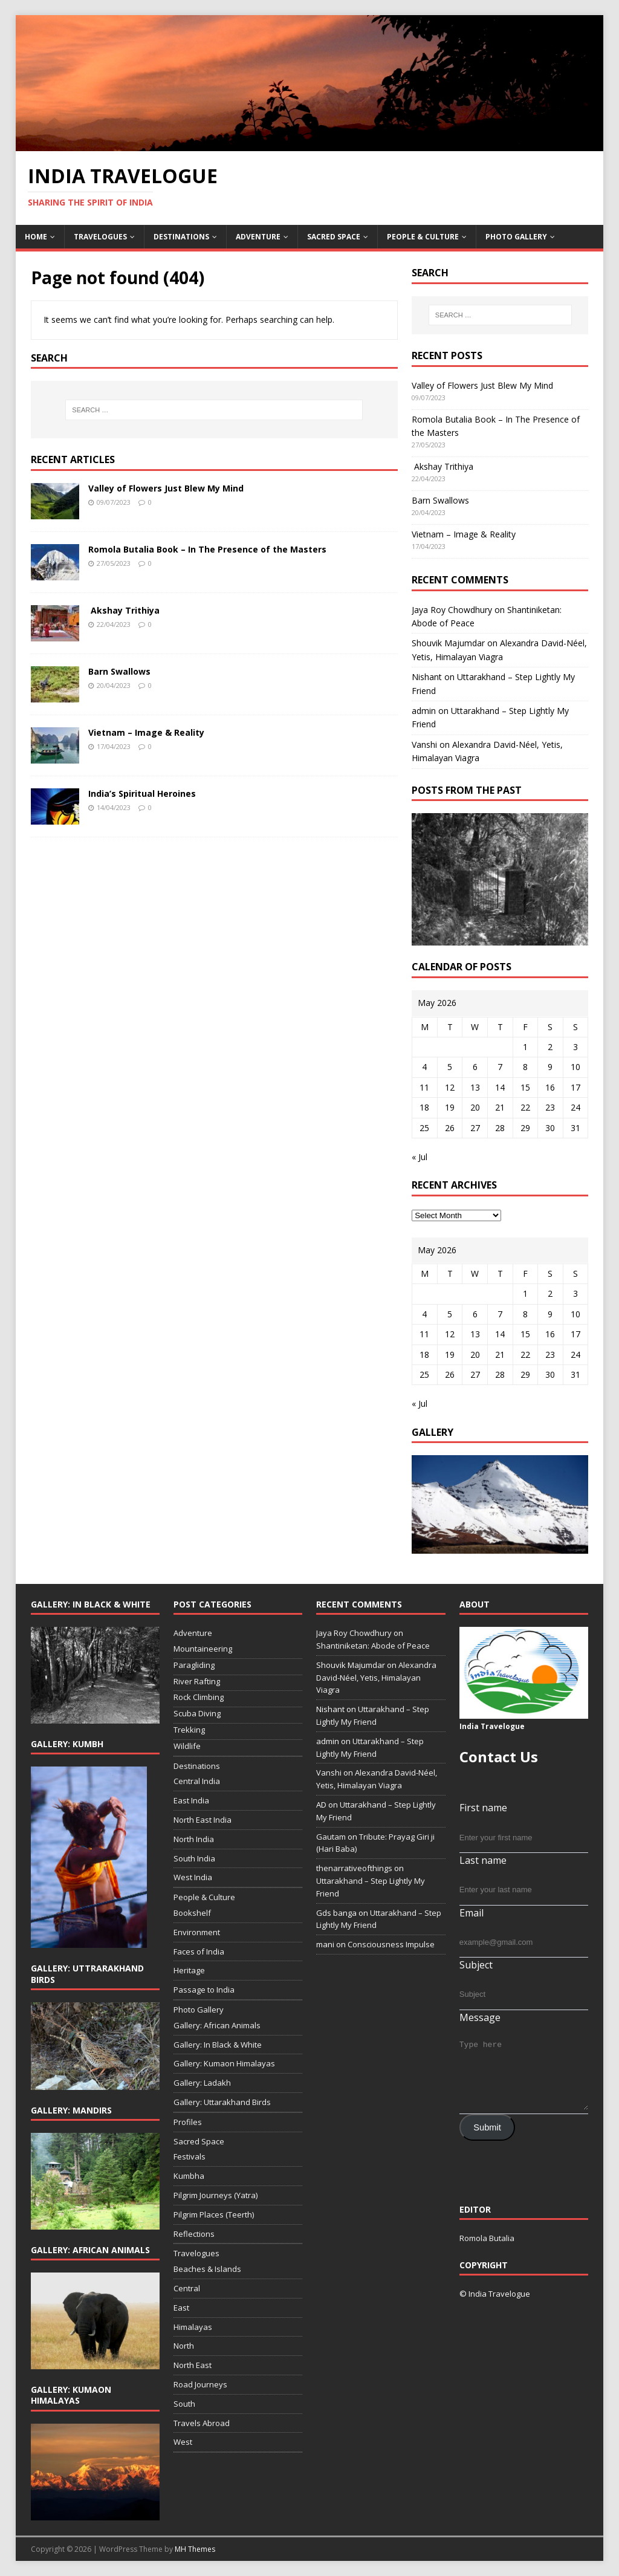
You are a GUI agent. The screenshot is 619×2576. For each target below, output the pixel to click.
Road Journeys (200, 2384)
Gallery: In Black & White (217, 2044)
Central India (196, 1781)
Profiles (187, 2122)
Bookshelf (192, 1912)
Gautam (331, 1836)
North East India (202, 1819)
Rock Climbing (198, 1697)
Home (36, 237)
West (182, 2441)
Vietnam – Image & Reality (146, 732)
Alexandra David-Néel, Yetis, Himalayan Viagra (376, 1677)
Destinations (181, 237)
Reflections (194, 2233)
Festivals (189, 2156)
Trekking (189, 1729)
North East (192, 2365)
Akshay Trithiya (124, 610)
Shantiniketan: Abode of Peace (373, 1645)
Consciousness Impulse (391, 1944)
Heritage (189, 1970)
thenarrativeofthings (354, 1868)
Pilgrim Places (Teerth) (213, 2214)
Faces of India (198, 1951)
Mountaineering (202, 1648)
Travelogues (100, 237)
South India (194, 1858)
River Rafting (196, 1681)
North (183, 2345)
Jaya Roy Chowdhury (452, 609)
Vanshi (424, 744)
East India (191, 1800)
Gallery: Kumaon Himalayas (224, 2063)
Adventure (258, 237)
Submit (487, 2127)
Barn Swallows (119, 671)
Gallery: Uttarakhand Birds (222, 2102)
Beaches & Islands (207, 2268)
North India (193, 1839)
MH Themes (195, 2549)
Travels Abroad (201, 2423)
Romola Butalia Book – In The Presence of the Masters (207, 549)
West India (192, 1877)
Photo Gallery (516, 237)
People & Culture (423, 237)
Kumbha (188, 2175)
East (181, 2307)
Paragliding (194, 1664)
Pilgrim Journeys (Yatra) (215, 2195)
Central (186, 2288)
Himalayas (192, 2326)
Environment (196, 1932)
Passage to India (204, 1989)
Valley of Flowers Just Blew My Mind (166, 488)
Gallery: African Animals (217, 2025)
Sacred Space (333, 237)
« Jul (419, 1157)
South (184, 2403)
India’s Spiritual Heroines (142, 793)
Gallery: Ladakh (202, 2082)
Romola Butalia (486, 2238)
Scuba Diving (197, 1713)
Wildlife (187, 1746)
